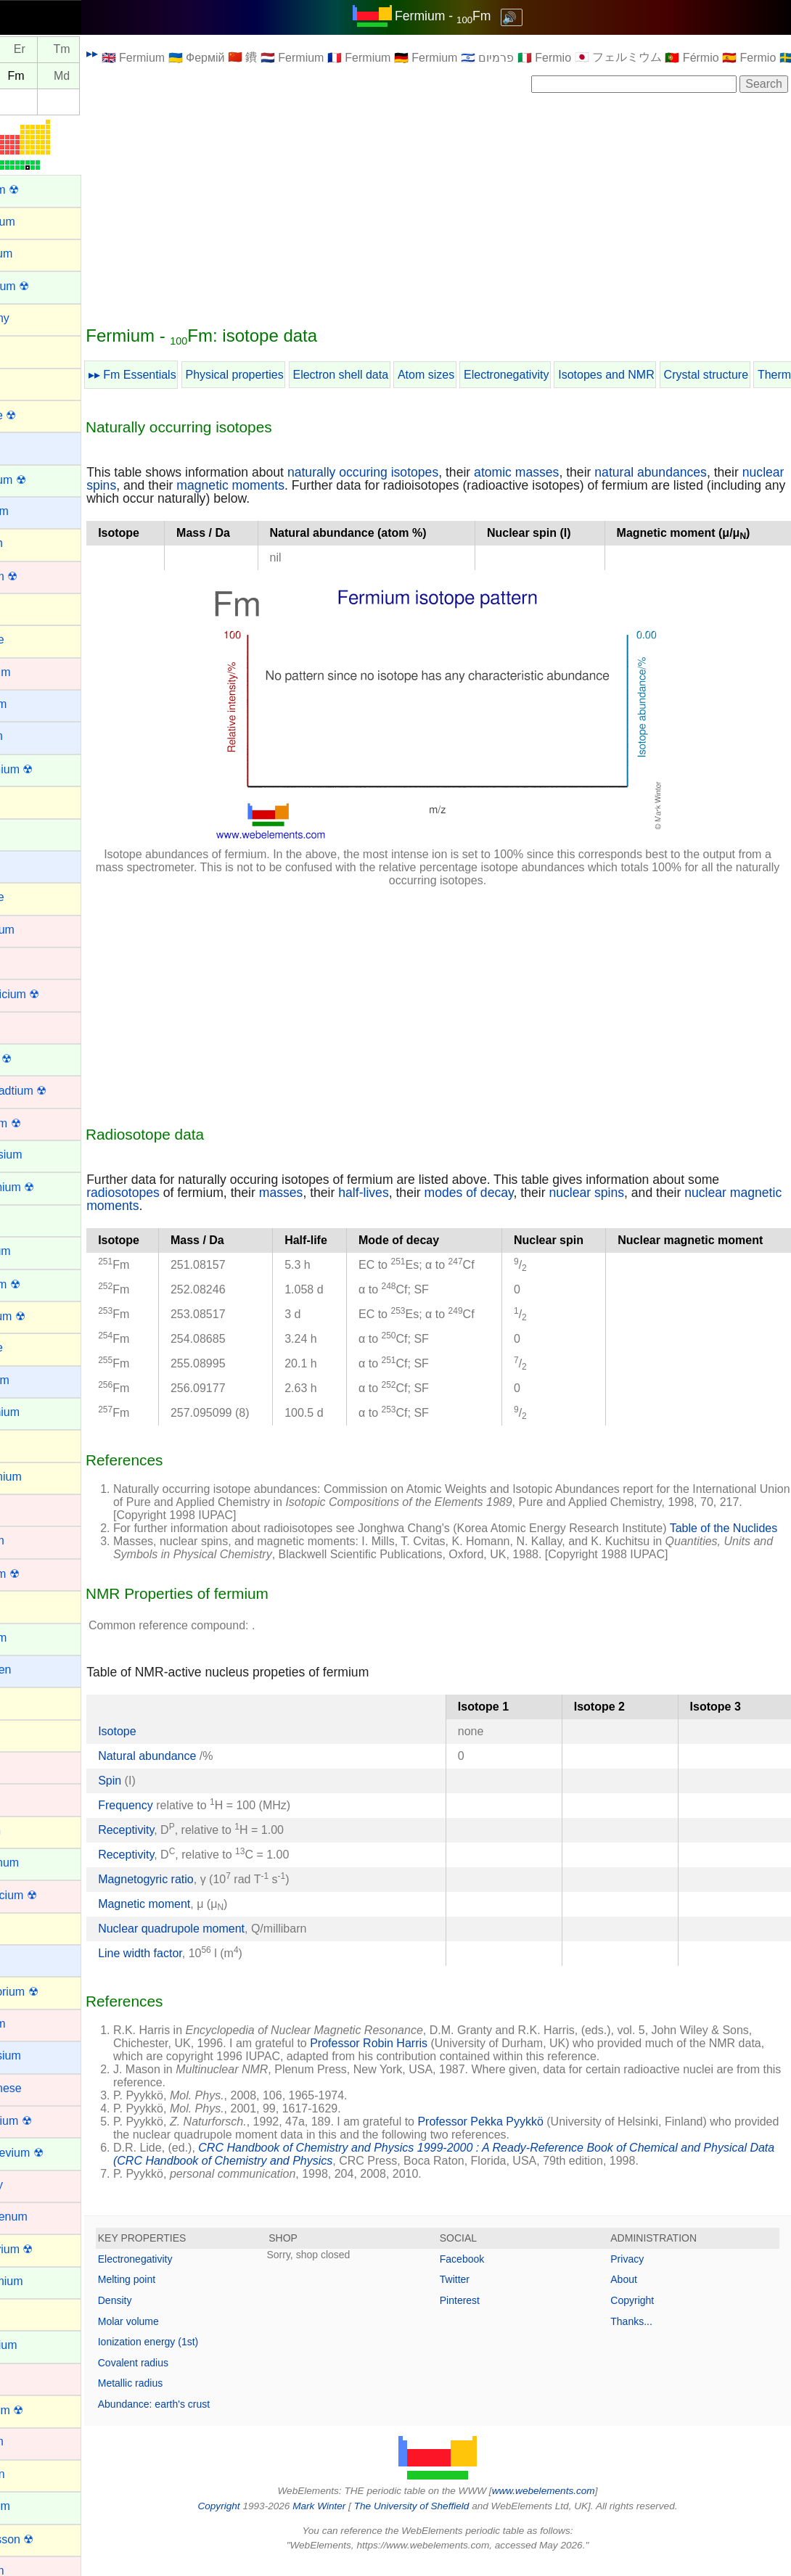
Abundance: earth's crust (203, 2417)
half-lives (413, 1192)
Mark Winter (343, 2519)
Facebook (486, 2272)
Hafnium (32, 1540)
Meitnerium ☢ (45, 2121)
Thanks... (644, 2334)
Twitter (479, 2292)
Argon (25, 350)
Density (164, 2313)
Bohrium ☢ (38, 576)
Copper (29, 1026)
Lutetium (32, 2023)
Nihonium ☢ (41, 2410)
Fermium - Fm (467, 16)
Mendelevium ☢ (51, 2153)
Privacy (639, 2272)
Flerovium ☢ (42, 1316)
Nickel (26, 2377)
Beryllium (34, 511)
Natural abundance (198, 1769)
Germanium (40, 1476)
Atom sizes (475, 375)
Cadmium (35, 672)
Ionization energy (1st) (197, 2355)
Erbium (28, 1219)
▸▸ (141, 53)
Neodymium (41, 2281)
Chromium (37, 929)
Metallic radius (179, 2396)
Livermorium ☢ (48, 1992)
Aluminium (37, 221)
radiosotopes (172, 1192)
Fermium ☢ (40, 1284)
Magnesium (40, 2055)
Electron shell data (390, 375)
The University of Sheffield (437, 2519)
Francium (34, 1380)
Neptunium (38, 2345)
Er (69, 50)
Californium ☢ (46, 769)
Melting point (176, 2292)
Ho (26, 50)
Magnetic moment (193, 1917)
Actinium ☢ (39, 190)
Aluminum (36, 253)
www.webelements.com (568, 2503)
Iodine (26, 1734)
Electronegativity (555, 375)
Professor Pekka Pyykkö (530, 2134)
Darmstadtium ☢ (53, 1091)
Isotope (166, 1744)
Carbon (29, 800)
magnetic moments (325, 485)
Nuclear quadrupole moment (220, 1941)
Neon (24, 2313)
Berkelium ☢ (42, 480)
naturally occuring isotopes (412, 472)
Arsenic (29, 382)
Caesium (33, 704)
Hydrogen (35, 1669)
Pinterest (484, 2313)
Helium (28, 1605)
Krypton (30, 1830)
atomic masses (565, 472)
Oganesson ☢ (46, 2539)
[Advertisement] (462, 208)
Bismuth (31, 543)
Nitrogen (32, 2474)
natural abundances (700, 472)
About (636, 2292)
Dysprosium (40, 1154)
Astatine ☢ (37, 415)
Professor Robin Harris (451, 2056)
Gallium (29, 1444)
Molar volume (177, 2334)
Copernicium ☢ (49, 994)
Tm (111, 50)
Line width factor (189, 1966)
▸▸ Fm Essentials (182, 375)
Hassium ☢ (39, 1574)
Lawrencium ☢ (48, 1895)
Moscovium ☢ (46, 2249)
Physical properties (284, 375)
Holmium (33, 1637)
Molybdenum (43, 2216)
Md (111, 76)
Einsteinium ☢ (46, 1187)
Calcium (31, 736)
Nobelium (35, 2506)
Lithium (29, 1959)
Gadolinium (39, 1412)
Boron (25, 607)
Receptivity (175, 1843)
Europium (35, 1251)
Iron (20, 1798)
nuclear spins (173, 485)
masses (330, 1192)
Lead (23, 1927)
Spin (159, 1793)
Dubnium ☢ (40, 1123)
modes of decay (518, 1192)
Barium (28, 446)
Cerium (29, 833)
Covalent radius (182, 2376)
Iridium (27, 1766)
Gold (22, 1508)
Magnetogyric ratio (195, 1892)
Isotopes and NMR (655, 375)
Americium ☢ (44, 286)
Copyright (644, 2313)
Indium (27, 1701)
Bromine (32, 639)
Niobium (31, 2441)
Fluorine (31, 1347)
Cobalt (27, 961)
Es (26, 76)
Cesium (29, 865)
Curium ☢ (35, 1059)
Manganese (40, 2088)
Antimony (34, 318)
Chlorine (32, 897)
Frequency (174, 1818)
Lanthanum (39, 1862)
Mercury (31, 2184)
